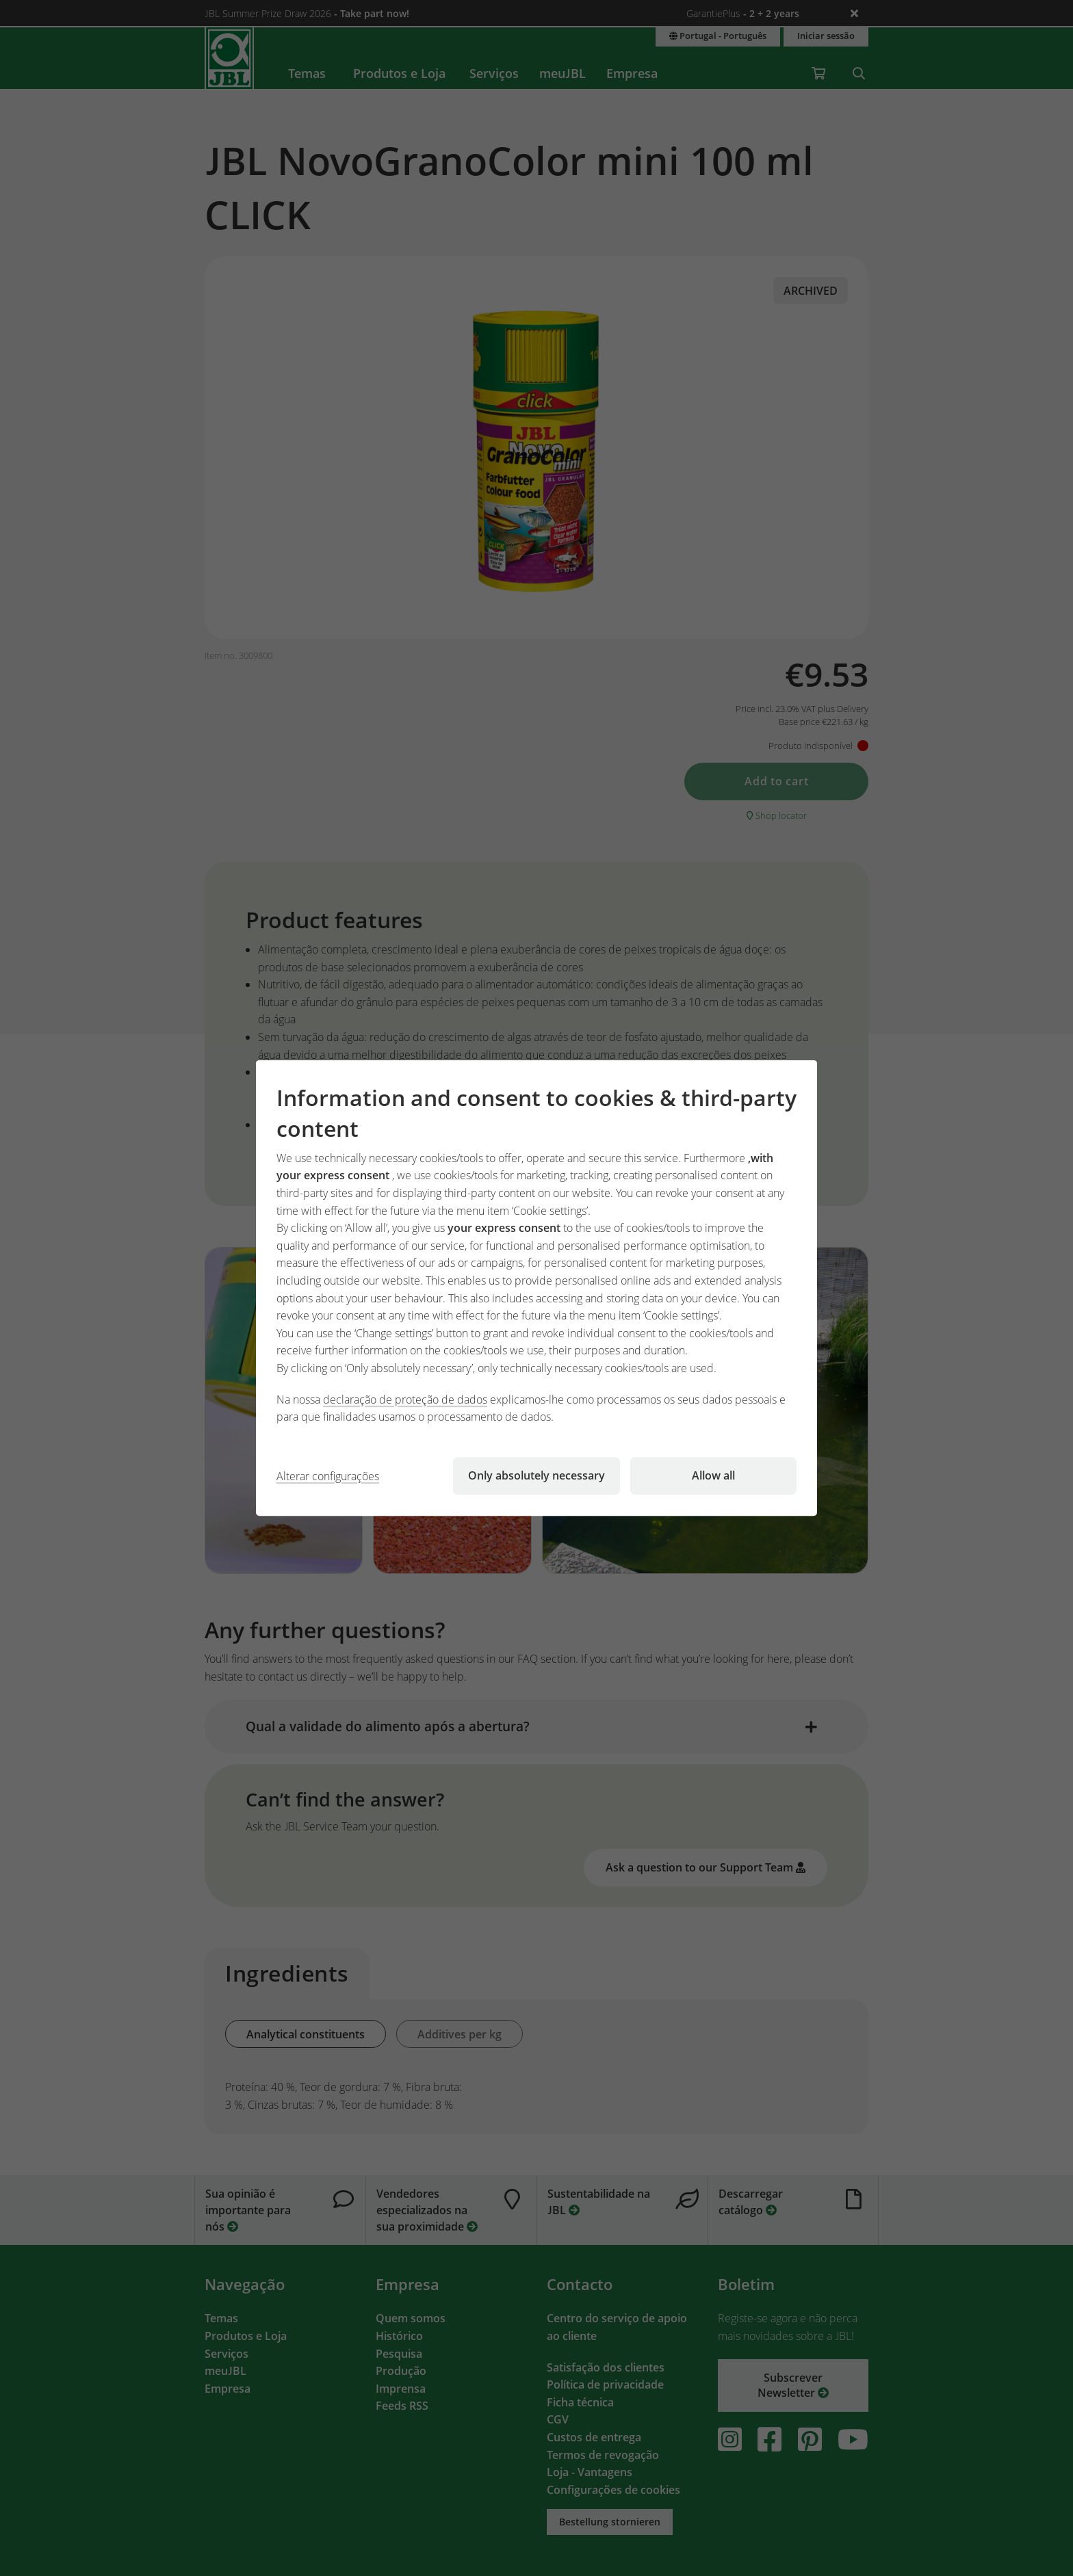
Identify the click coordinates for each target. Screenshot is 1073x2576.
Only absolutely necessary (536, 1475)
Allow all (713, 1475)
